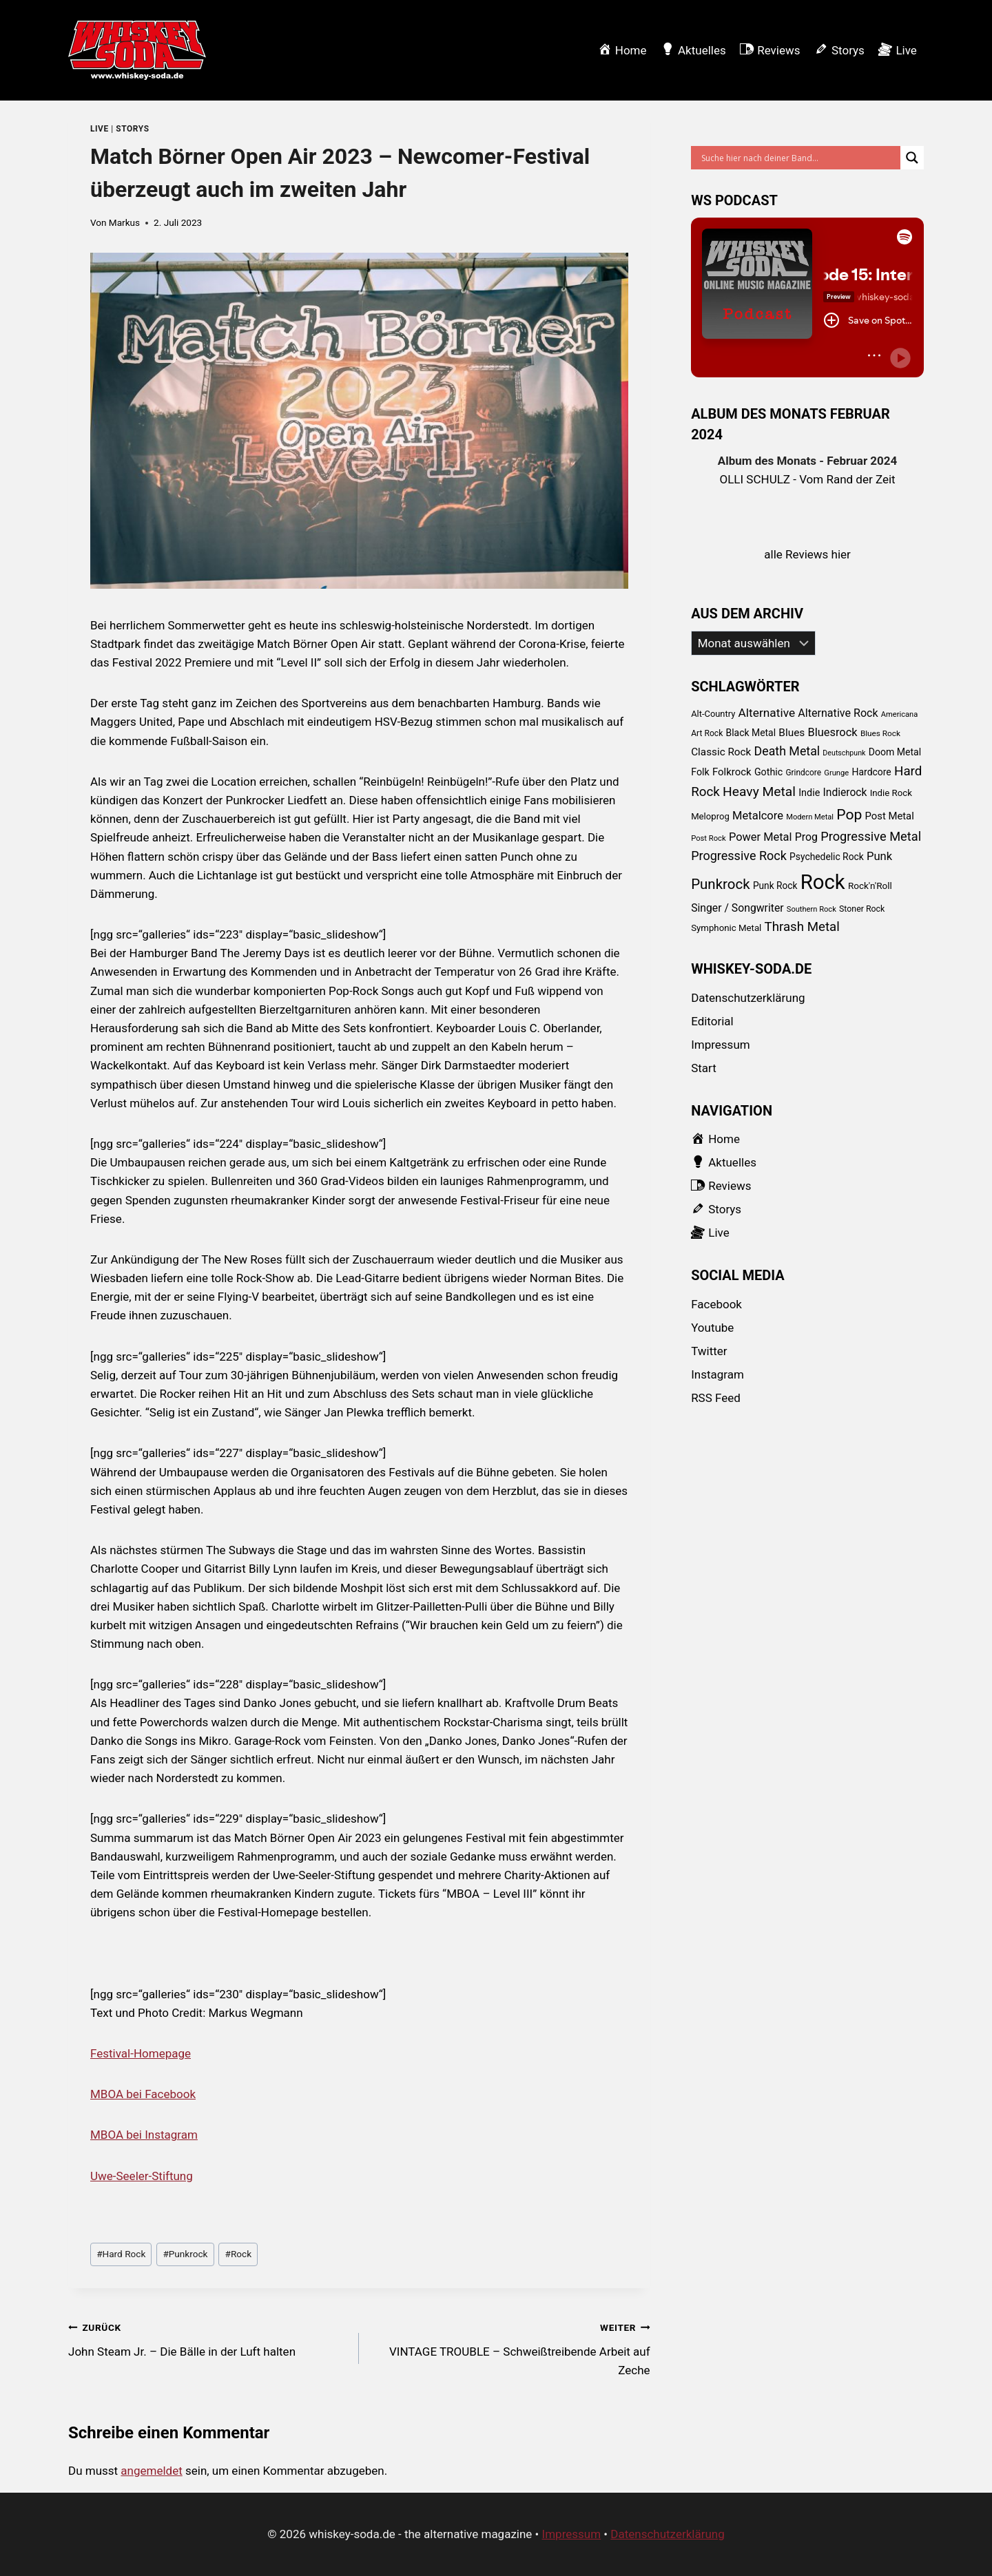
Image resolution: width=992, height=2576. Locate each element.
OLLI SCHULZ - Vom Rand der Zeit (808, 479)
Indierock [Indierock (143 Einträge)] (845, 792)
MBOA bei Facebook (143, 2094)
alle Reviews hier (807, 554)
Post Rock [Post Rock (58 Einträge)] (708, 838)
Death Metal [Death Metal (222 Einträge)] (787, 751)
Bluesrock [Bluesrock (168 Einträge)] (833, 732)
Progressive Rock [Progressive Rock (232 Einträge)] (739, 855)
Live (99, 129)
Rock (238, 2253)
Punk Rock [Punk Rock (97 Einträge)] (775, 885)
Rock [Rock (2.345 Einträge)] (822, 882)
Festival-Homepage (140, 2053)
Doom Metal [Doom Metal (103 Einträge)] (895, 751)
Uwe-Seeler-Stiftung (141, 2176)
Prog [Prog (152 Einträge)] (806, 837)
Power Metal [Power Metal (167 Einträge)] (760, 837)
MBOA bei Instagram (144, 2135)
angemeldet (151, 2471)
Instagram (717, 1374)
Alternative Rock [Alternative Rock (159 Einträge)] (838, 713)
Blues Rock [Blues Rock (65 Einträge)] (880, 733)
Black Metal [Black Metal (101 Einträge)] (751, 732)
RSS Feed (716, 1398)
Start (703, 1068)
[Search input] (799, 157)
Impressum (720, 1044)
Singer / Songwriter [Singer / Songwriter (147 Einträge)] (737, 907)
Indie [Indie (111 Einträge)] (809, 793)
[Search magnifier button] (912, 157)
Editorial (712, 1021)
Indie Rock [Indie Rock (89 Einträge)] (891, 793)
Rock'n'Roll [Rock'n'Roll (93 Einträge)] (870, 885)
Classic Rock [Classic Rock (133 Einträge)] (721, 752)
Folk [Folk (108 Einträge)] (700, 771)
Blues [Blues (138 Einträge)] (791, 732)
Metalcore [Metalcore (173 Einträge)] (757, 815)
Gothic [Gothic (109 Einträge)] (768, 771)
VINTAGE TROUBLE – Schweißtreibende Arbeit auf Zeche (510, 2347)
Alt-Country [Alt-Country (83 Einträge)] (713, 714)
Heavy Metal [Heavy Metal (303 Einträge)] (759, 791)
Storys (132, 129)
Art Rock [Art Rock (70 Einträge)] (707, 733)
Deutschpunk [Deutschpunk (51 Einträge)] (844, 752)
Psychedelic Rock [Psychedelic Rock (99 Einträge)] (826, 856)
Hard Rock (120, 2253)
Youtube (712, 1327)
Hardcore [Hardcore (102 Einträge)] (871, 771)
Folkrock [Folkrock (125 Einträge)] (732, 772)
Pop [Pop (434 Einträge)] (849, 814)
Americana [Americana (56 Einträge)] (899, 714)
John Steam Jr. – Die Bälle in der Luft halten (207, 2338)
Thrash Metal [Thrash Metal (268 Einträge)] (802, 926)
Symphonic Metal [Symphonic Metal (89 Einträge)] (726, 928)
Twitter (709, 1351)
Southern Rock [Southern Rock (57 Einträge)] (811, 909)
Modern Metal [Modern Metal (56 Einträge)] (810, 817)
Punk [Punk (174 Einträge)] (879, 856)
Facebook (716, 1304)
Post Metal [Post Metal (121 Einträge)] (889, 816)
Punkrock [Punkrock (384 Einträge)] (720, 884)
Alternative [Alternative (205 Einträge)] (767, 713)
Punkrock (185, 2253)
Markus (124, 222)
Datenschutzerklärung (748, 998)
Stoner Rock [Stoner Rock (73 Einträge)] (862, 909)
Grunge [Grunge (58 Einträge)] (836, 772)
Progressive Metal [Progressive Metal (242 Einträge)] (870, 836)
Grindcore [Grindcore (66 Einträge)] (803, 772)
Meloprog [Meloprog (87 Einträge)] (710, 816)
